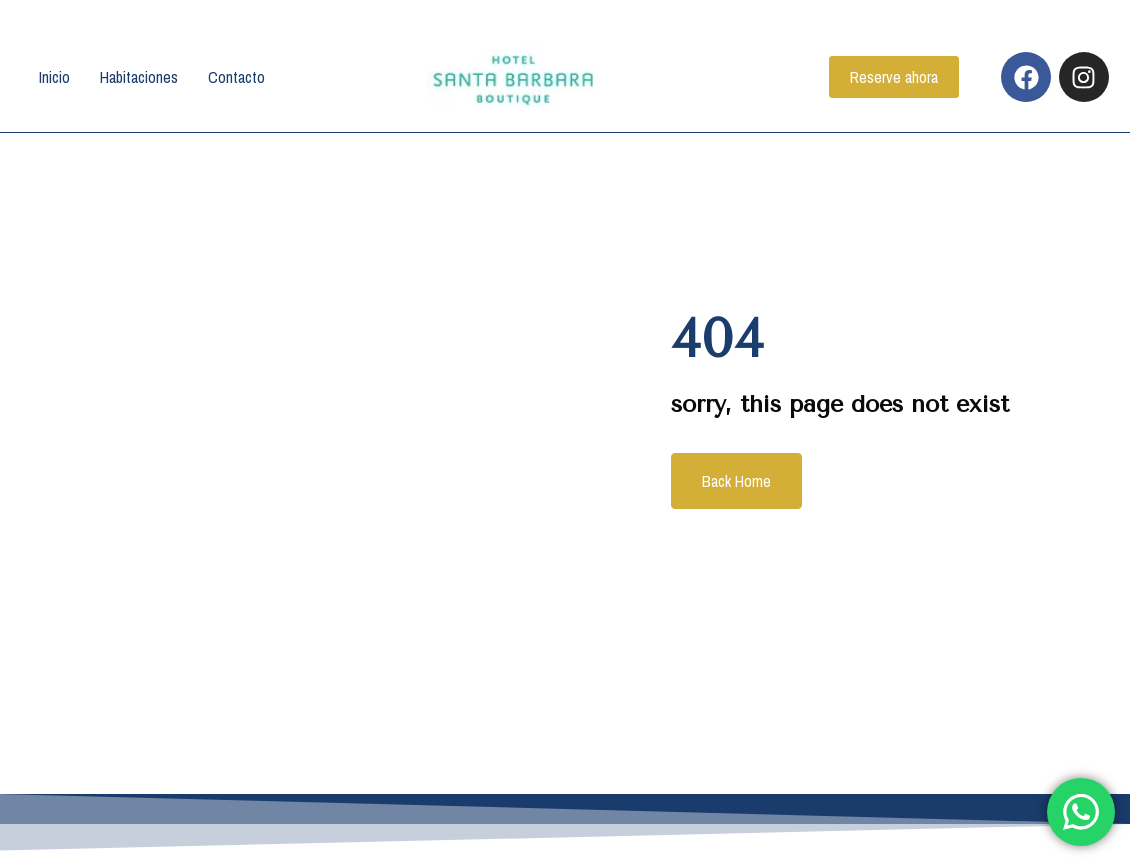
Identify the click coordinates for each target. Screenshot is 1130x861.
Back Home (734, 482)
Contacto (236, 78)
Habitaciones (139, 78)
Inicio (54, 78)
